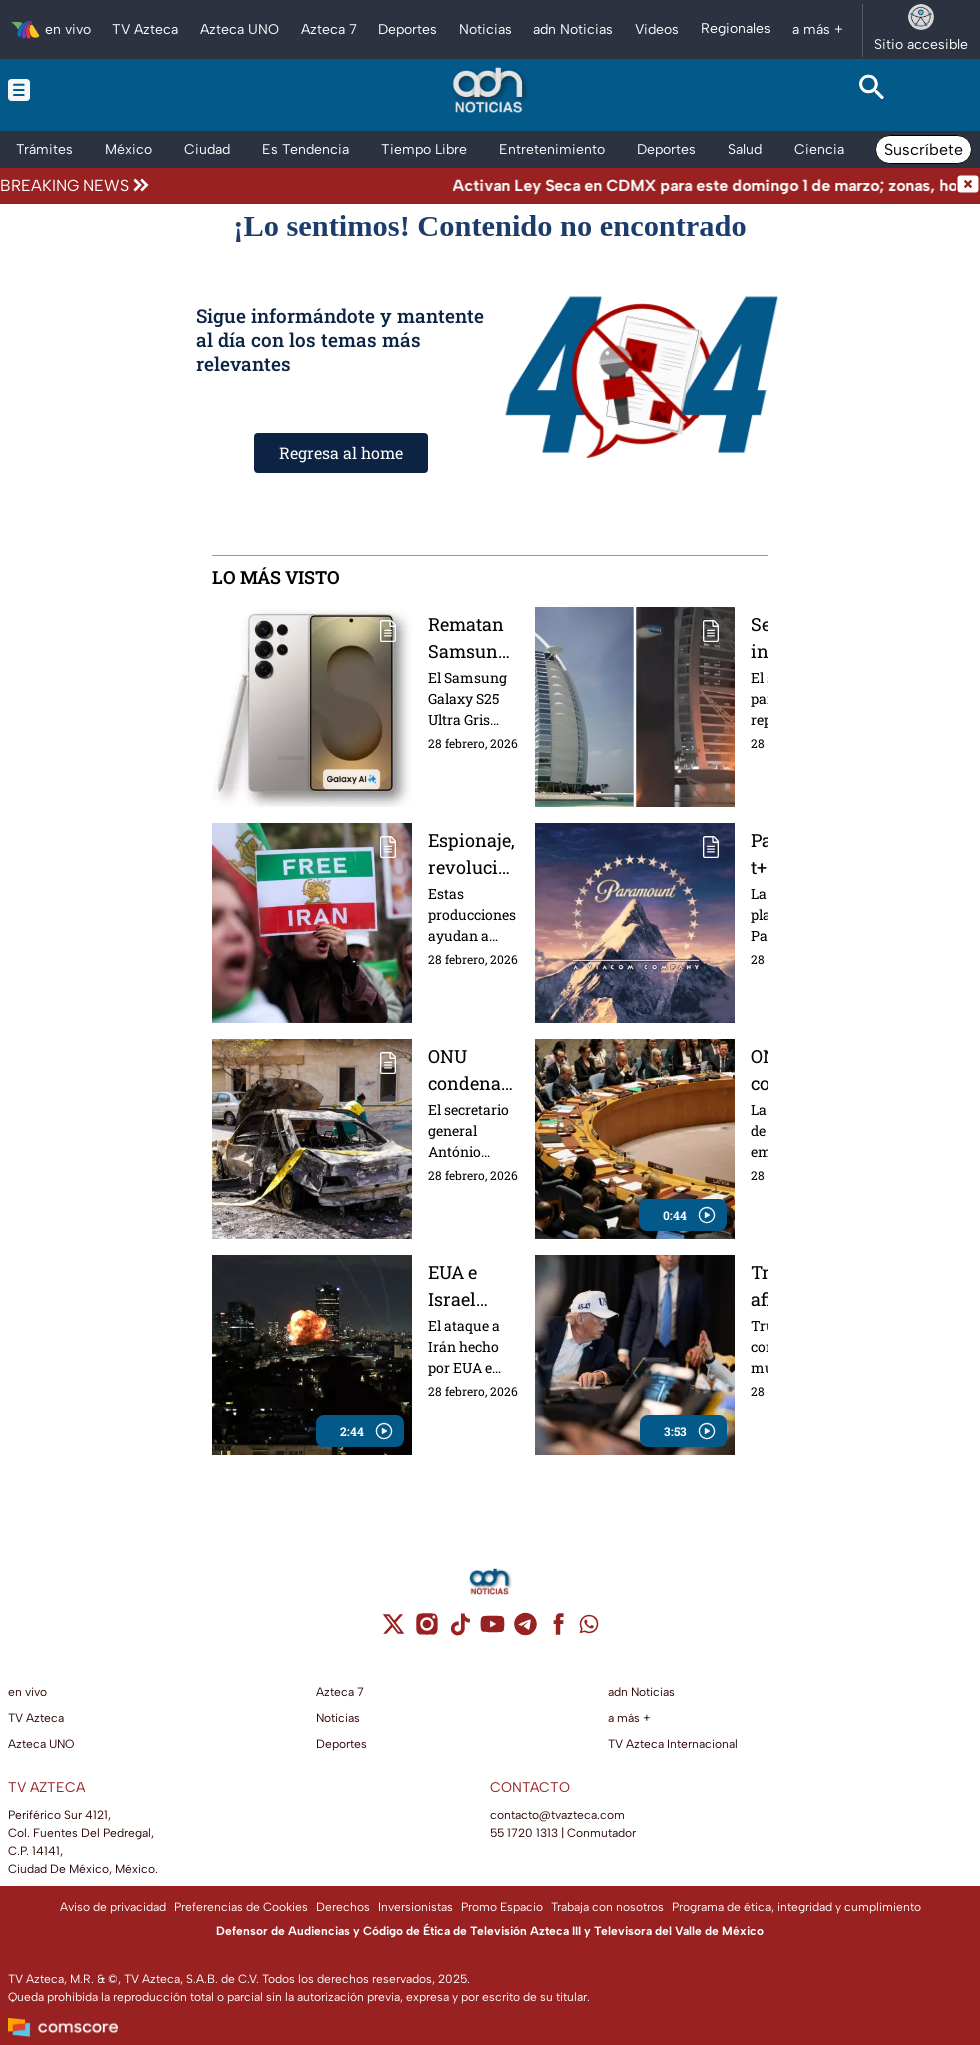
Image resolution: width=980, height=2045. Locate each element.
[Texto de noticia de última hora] (554, 186)
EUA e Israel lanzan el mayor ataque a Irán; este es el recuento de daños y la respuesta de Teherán (473, 1285)
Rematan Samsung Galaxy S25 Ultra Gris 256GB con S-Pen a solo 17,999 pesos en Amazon (473, 637)
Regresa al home (341, 452)
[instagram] (426, 1630)
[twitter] (393, 1630)
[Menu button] (108, 90)
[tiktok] (459, 1630)
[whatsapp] (589, 1628)
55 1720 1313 (524, 1833)
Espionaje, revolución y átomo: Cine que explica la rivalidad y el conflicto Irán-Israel (473, 853)
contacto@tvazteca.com (557, 1815)
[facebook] (558, 1630)
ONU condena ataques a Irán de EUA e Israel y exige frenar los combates (469, 1069)
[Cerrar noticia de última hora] (968, 186)
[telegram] (525, 1630)
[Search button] (871, 90)
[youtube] (492, 1630)
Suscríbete (923, 149)
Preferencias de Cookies (241, 1907)
